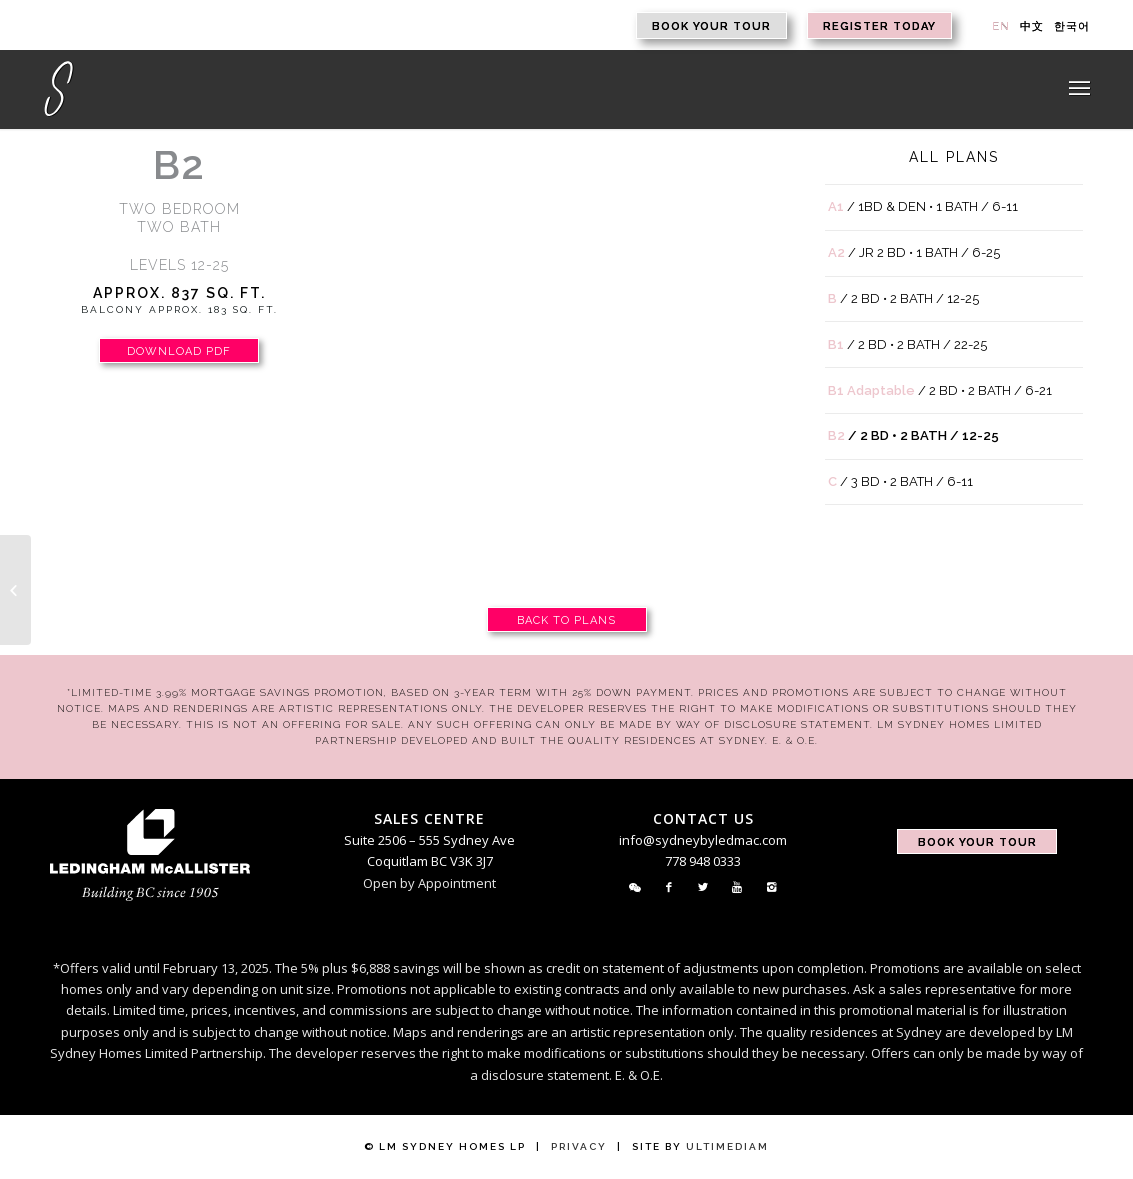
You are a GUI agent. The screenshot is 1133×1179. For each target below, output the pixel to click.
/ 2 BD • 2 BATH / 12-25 (903, 298)
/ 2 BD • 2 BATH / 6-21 (940, 390)
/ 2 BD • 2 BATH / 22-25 (907, 344)
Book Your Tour (711, 26)
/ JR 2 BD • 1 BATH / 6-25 (914, 252)
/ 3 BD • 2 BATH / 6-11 (900, 481)
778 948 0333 (703, 861)
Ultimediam (727, 1146)
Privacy (579, 1146)
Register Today (879, 26)
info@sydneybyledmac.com (703, 840)
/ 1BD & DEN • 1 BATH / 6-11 (923, 206)
